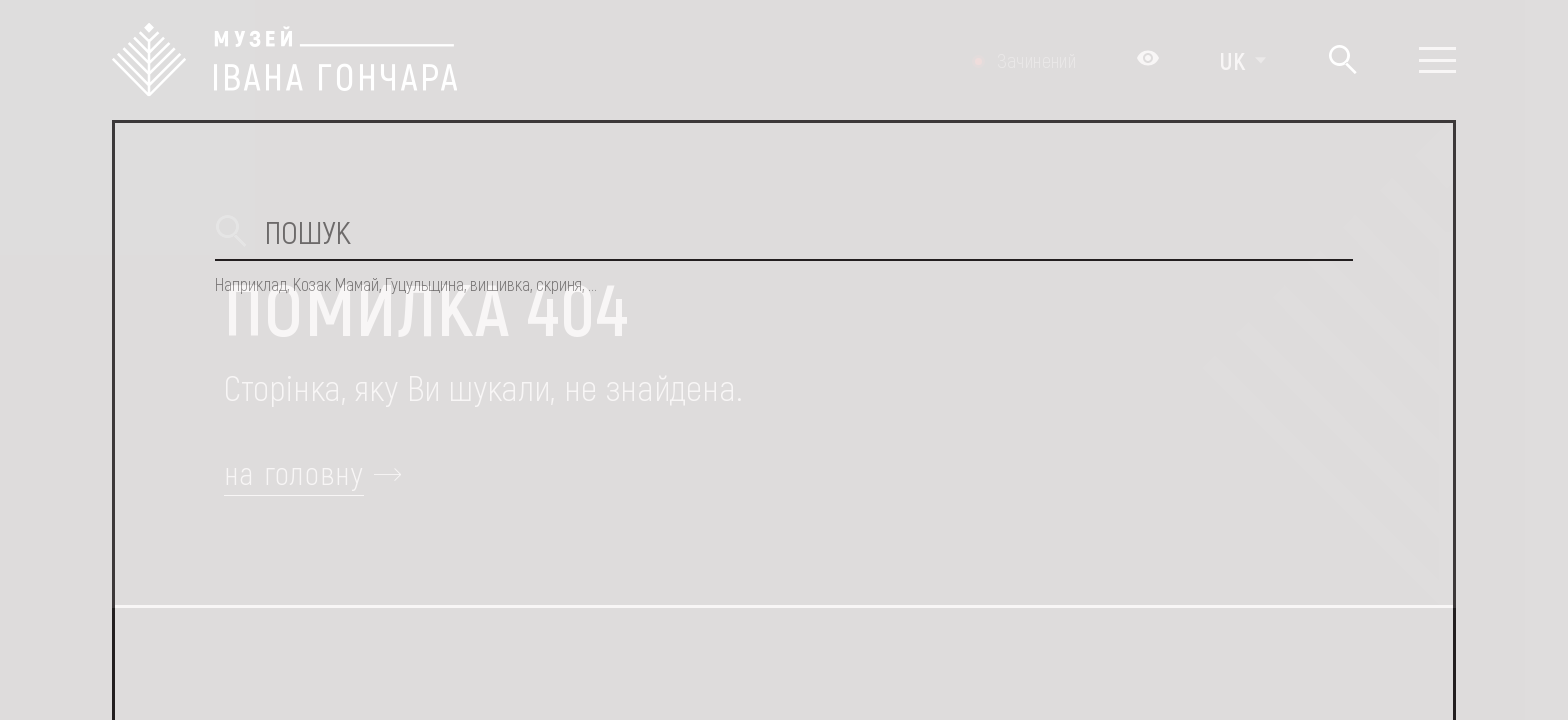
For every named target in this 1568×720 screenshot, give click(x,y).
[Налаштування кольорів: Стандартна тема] (1148, 60)
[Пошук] (1342, 60)
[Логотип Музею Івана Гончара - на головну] (284, 60)
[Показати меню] (1437, 60)
